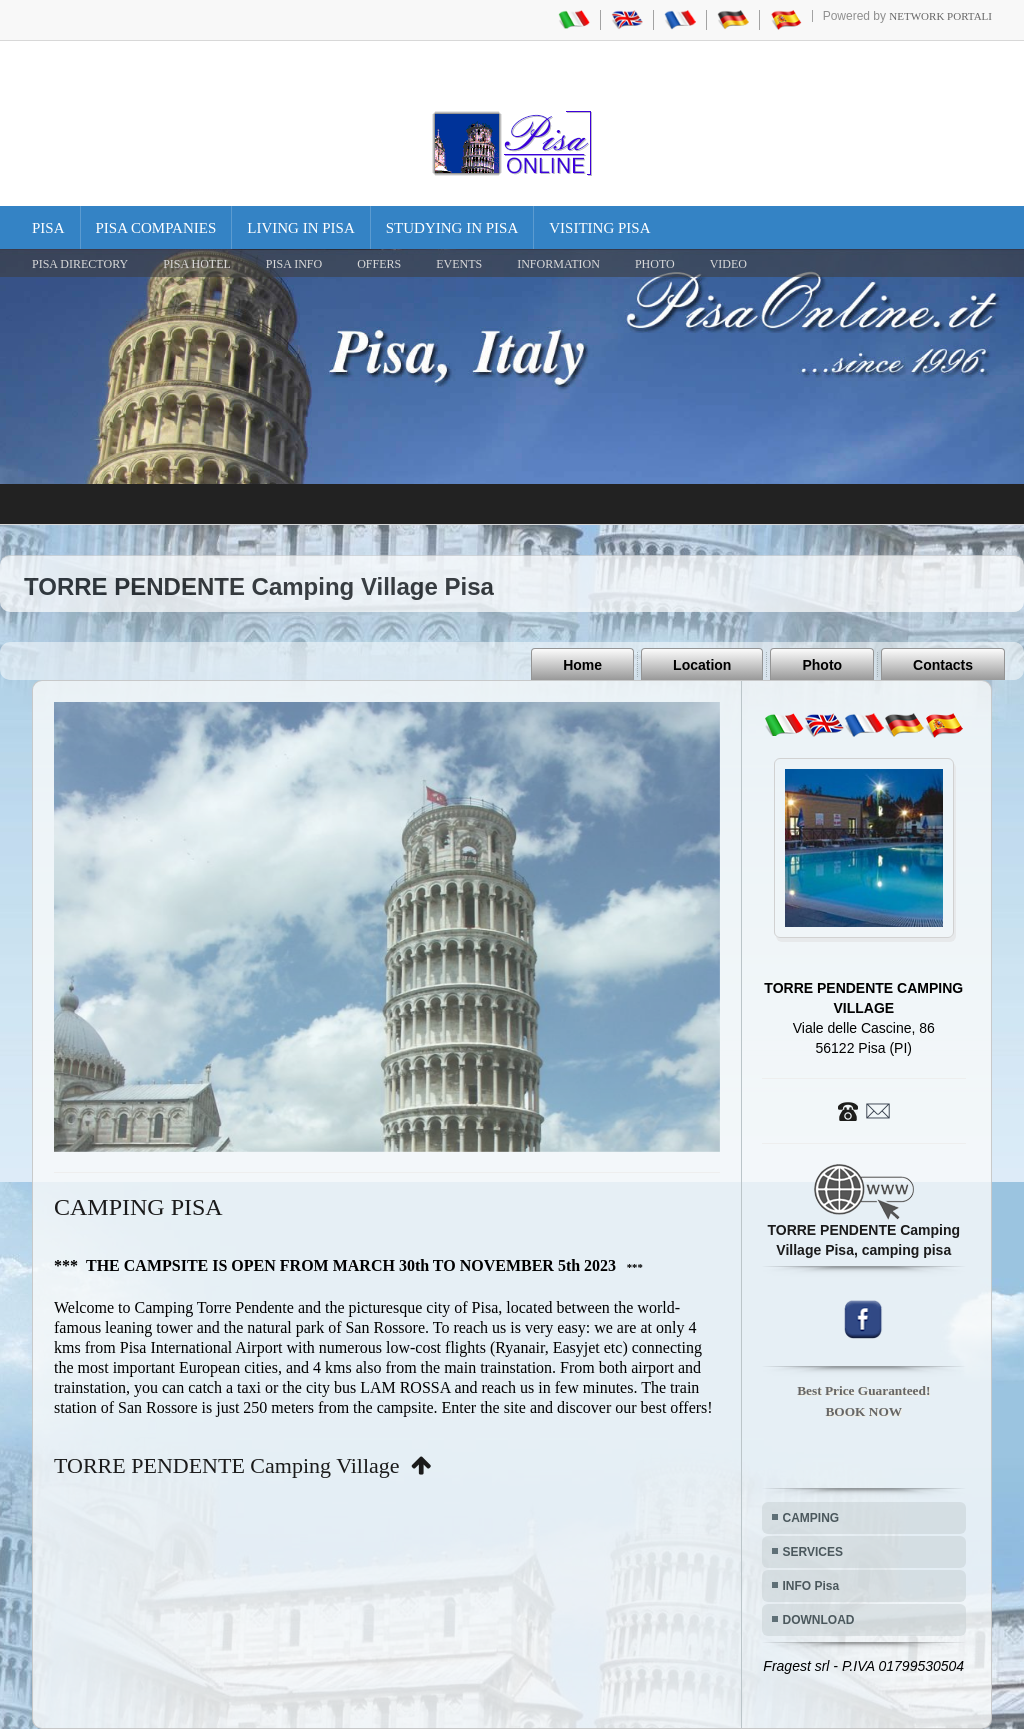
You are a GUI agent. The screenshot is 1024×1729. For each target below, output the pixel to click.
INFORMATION (558, 264)
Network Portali (940, 16)
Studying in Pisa (452, 228)
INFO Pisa (811, 1586)
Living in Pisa (301, 228)
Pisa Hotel (197, 264)
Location (702, 665)
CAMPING (811, 1518)
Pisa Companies (156, 228)
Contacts (943, 665)
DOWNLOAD (819, 1620)
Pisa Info (294, 264)
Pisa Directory (80, 264)
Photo (822, 665)
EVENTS (459, 264)
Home (582, 665)
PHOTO (655, 264)
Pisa (48, 228)
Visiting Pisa (599, 228)
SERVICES (813, 1552)
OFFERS (379, 264)
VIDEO (728, 264)
